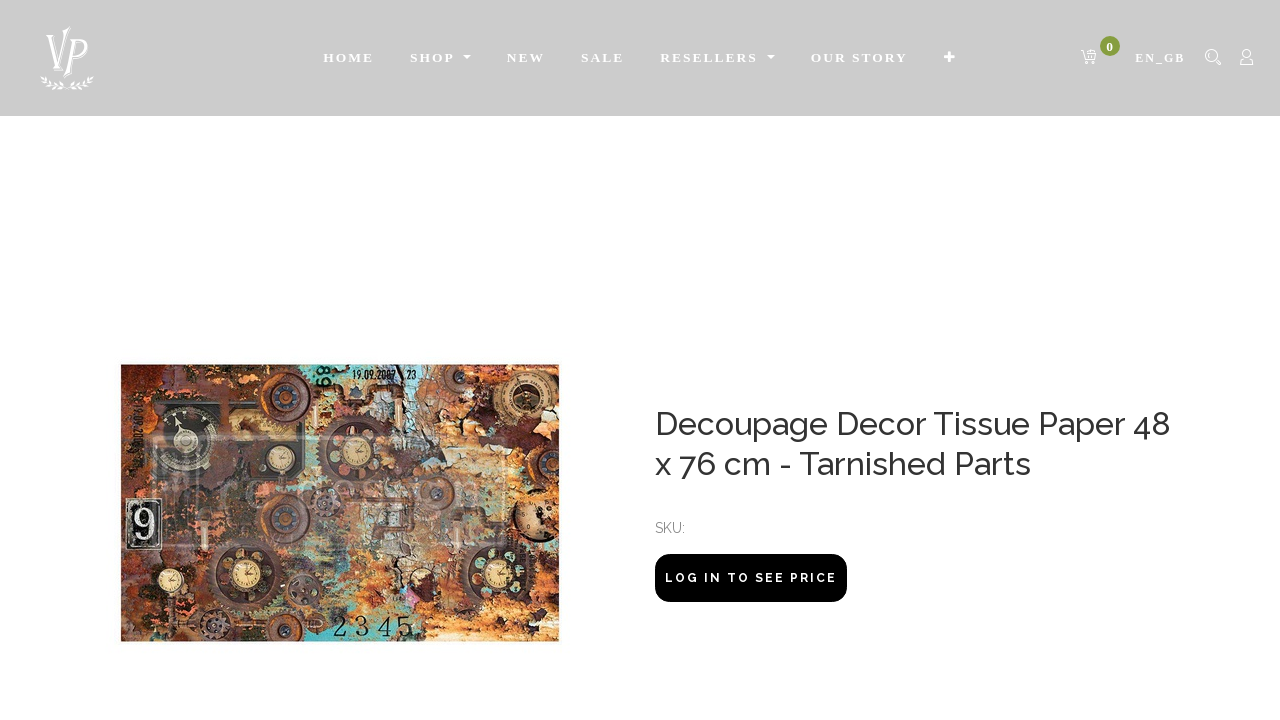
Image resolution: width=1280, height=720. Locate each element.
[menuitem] (348, 58)
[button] (950, 58)
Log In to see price (751, 578)
